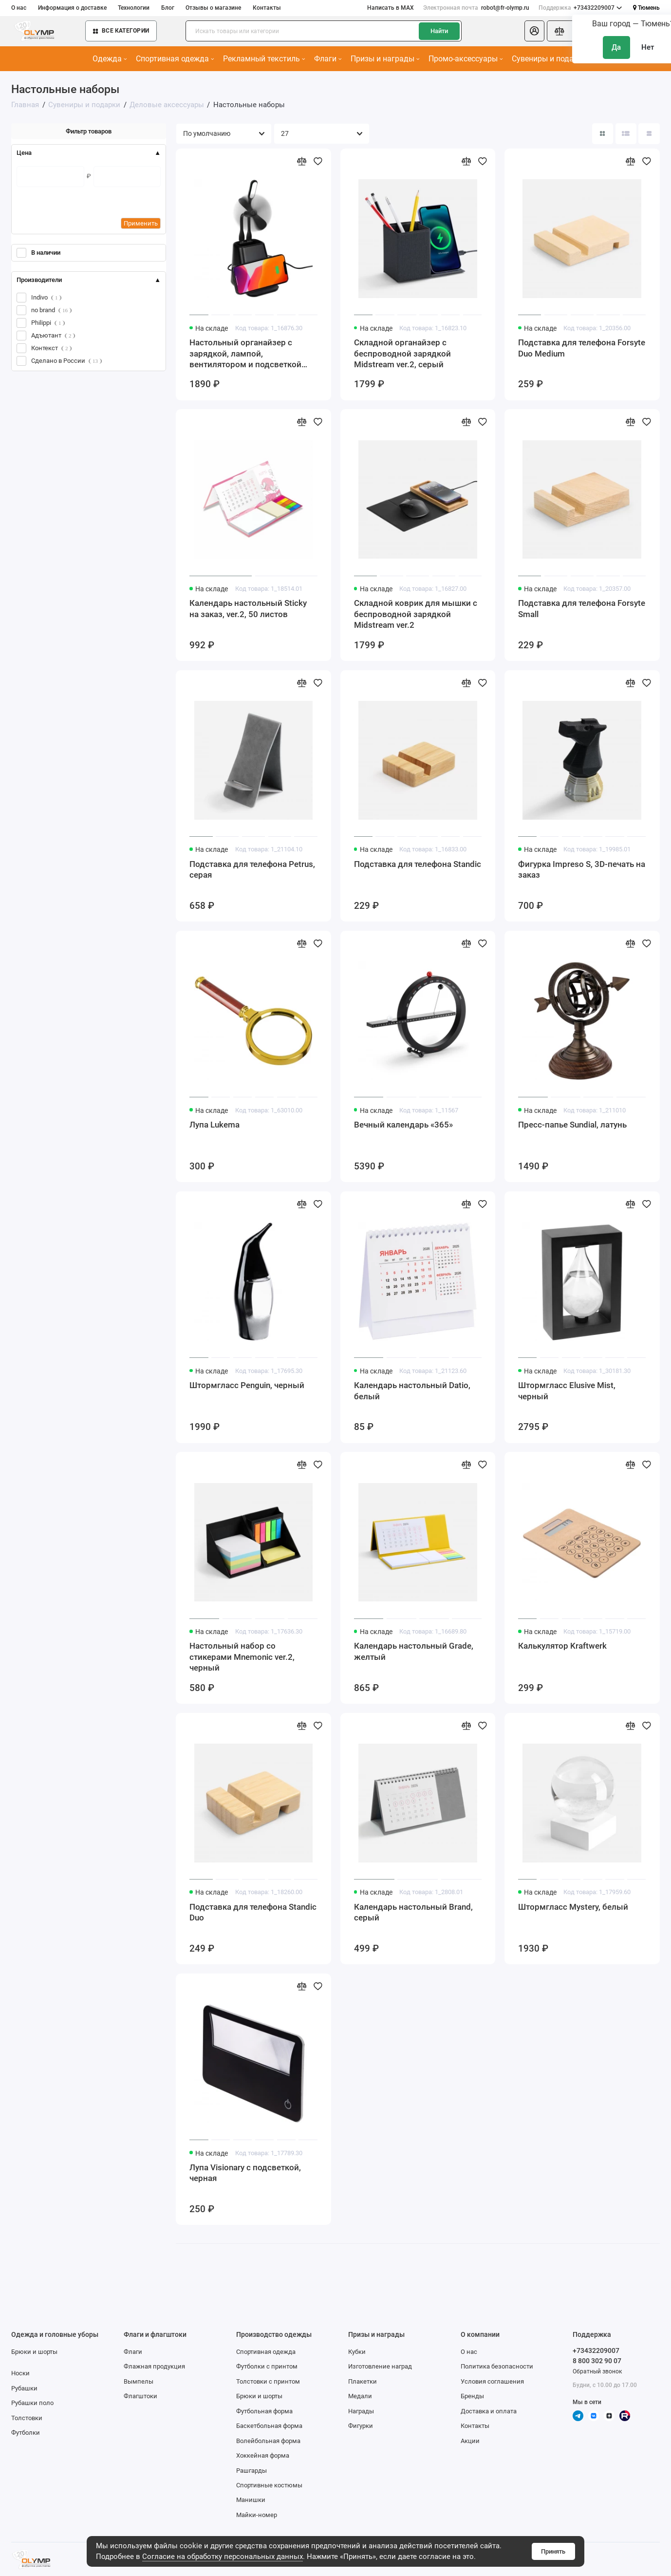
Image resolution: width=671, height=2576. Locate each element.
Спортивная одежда (175, 58)
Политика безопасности (497, 2366)
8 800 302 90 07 (597, 2361)
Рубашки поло (32, 2403)
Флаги (327, 58)
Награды (361, 2411)
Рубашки (24, 2388)
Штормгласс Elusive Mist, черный (566, 1390)
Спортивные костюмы (269, 2485)
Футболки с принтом (267, 2366)
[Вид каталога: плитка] (602, 133)
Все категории (121, 30)
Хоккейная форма (262, 2455)
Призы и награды (385, 58)
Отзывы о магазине (213, 7)
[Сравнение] (559, 30)
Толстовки (26, 2418)
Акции (470, 2440)
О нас (18, 7)
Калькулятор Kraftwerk (562, 1646)
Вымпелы (138, 2381)
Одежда (110, 58)
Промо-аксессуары (466, 58)
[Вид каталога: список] (625, 133)
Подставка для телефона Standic (417, 864)
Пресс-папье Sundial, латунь (572, 1124)
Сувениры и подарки (552, 58)
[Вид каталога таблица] (648, 133)
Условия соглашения (492, 2381)
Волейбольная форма (268, 2440)
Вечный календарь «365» (403, 1124)
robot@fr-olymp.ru (476, 8)
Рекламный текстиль (264, 58)
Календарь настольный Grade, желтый (413, 1651)
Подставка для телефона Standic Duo (253, 1912)
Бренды (472, 2396)
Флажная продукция (154, 2366)
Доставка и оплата (489, 2411)
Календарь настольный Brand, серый (413, 1912)
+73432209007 (580, 8)
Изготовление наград (380, 2366)
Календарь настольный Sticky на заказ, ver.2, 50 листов (248, 608)
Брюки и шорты (34, 2351)
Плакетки (362, 2381)
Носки (20, 2373)
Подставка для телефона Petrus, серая (252, 869)
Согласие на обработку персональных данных (222, 2556)
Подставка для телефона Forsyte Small (581, 608)
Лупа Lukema (214, 1124)
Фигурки (360, 2425)
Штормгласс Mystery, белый (573, 1907)
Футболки (25, 2432)
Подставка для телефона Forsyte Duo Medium (581, 348)
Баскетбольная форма (269, 2425)
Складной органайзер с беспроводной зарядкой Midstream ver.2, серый (402, 353)
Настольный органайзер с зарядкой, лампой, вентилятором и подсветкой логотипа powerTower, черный (248, 354)
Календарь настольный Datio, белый (412, 1390)
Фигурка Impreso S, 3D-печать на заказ (581, 869)
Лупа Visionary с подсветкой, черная (245, 2172)
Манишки (250, 2499)
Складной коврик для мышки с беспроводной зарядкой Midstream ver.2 (415, 614)
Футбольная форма (264, 2411)
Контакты (267, 7)
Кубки (357, 2351)
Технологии (133, 7)
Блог (167, 7)
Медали (360, 2396)
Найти (439, 31)
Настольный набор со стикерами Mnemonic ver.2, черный (242, 1657)
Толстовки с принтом (268, 2381)
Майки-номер (256, 2515)
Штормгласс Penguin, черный (246, 1385)
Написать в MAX (390, 7)
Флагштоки (140, 2396)
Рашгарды (251, 2470)
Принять (553, 2551)
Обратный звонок (597, 2371)
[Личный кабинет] (534, 30)
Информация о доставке (72, 7)
